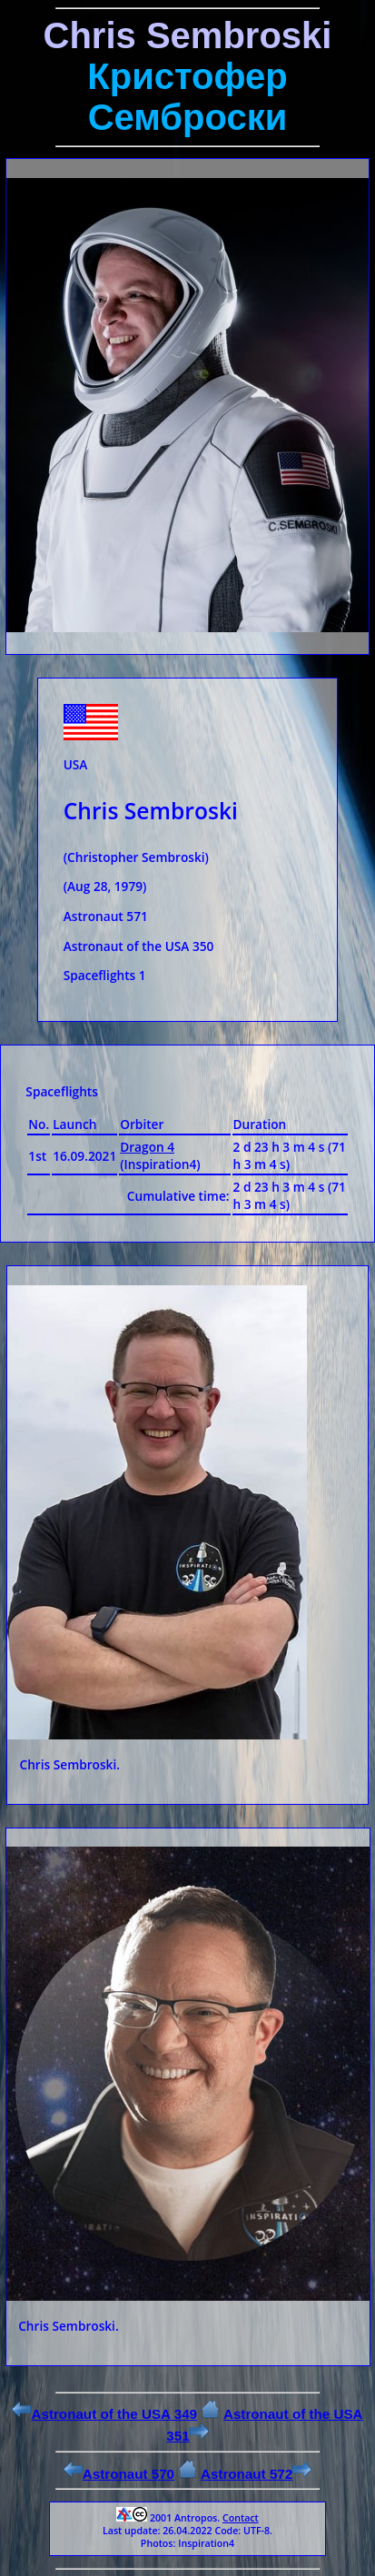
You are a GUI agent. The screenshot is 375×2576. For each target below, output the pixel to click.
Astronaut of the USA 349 (104, 2414)
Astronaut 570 (119, 2474)
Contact (240, 2518)
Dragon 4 (147, 1146)
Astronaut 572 (256, 2474)
